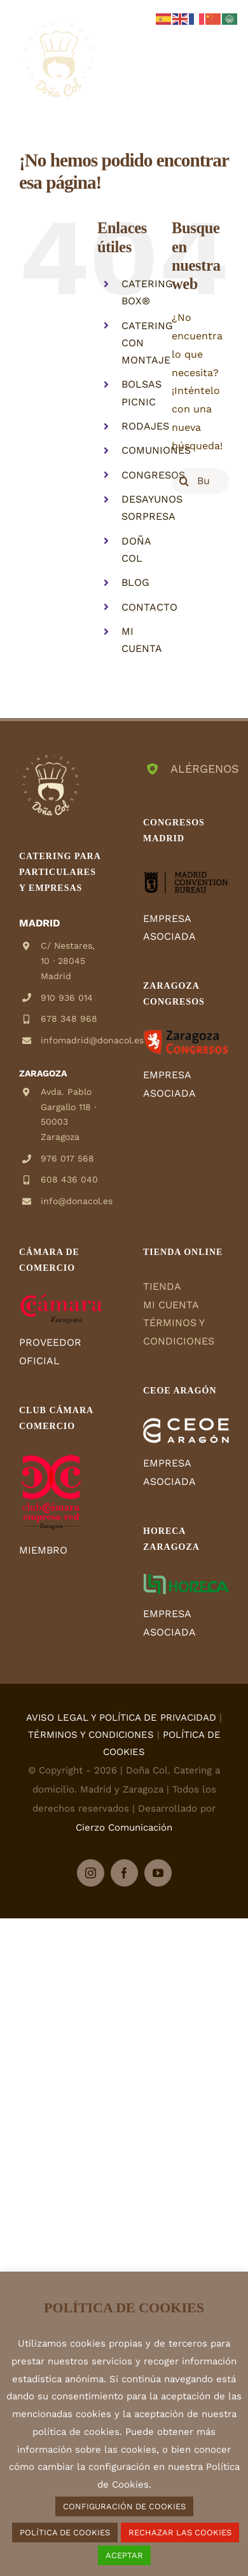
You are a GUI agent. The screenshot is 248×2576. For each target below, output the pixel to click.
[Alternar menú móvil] (222, 51)
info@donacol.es (73, 1201)
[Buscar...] (200, 481)
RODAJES (145, 426)
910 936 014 (67, 998)
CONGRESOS (153, 475)
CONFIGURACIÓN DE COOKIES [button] (124, 2506)
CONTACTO (149, 607)
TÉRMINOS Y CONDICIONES (91, 1734)
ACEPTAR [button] (124, 2555)
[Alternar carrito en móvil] (196, 51)
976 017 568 (67, 1158)
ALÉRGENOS (199, 768)
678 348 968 (69, 1018)
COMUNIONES (156, 450)
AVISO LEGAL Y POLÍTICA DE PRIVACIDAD (121, 1717)
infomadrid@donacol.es (73, 1040)
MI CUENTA (171, 1305)
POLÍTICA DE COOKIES (65, 2532)
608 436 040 (69, 1179)
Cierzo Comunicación (124, 1827)
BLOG (135, 582)
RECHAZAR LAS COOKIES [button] (179, 2532)
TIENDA (162, 1286)
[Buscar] (184, 481)
